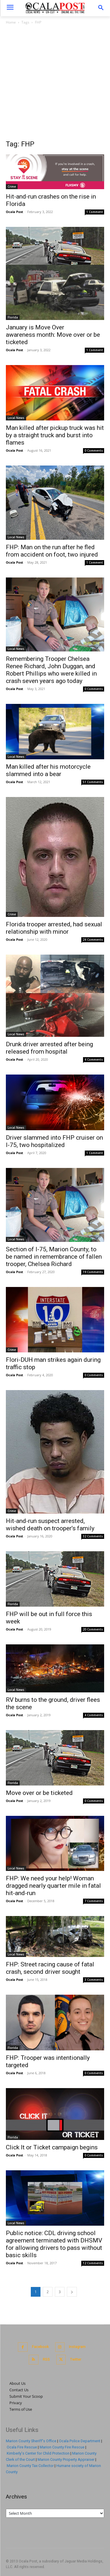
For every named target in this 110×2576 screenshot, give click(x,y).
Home (11, 22)
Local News (16, 418)
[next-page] (72, 2292)
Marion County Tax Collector (30, 2465)
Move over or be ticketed (39, 1792)
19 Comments (93, 1272)
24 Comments (93, 940)
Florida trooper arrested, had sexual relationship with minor (54, 928)
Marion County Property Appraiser (66, 2459)
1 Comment (94, 212)
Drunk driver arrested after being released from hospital (49, 1048)
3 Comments (93, 1980)
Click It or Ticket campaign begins (52, 2147)
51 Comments (93, 782)
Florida (13, 317)
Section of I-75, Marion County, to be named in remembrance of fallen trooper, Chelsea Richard (54, 1257)
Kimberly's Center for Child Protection (38, 2453)
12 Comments (93, 2263)
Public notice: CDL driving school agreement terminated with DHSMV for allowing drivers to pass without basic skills (54, 2244)
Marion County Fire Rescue (62, 2447)
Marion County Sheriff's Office (31, 2441)
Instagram (77, 2346)
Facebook (40, 2346)
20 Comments (93, 1629)
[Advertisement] (55, 84)
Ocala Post (14, 211)
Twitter (75, 2359)
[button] (101, 8)
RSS (46, 2359)
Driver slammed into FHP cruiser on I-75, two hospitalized (54, 1141)
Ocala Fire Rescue (22, 2447)
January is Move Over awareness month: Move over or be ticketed (53, 335)
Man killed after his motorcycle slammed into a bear (48, 770)
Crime (12, 186)
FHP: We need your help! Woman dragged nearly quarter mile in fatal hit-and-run (53, 1886)
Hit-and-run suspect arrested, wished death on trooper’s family (50, 1524)
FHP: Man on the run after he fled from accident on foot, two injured (52, 551)
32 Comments (93, 1536)
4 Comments (93, 1059)
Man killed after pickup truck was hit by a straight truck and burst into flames (55, 435)
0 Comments (93, 450)
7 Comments (93, 1901)
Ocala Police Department (79, 2441)
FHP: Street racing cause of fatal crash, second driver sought (50, 1968)
